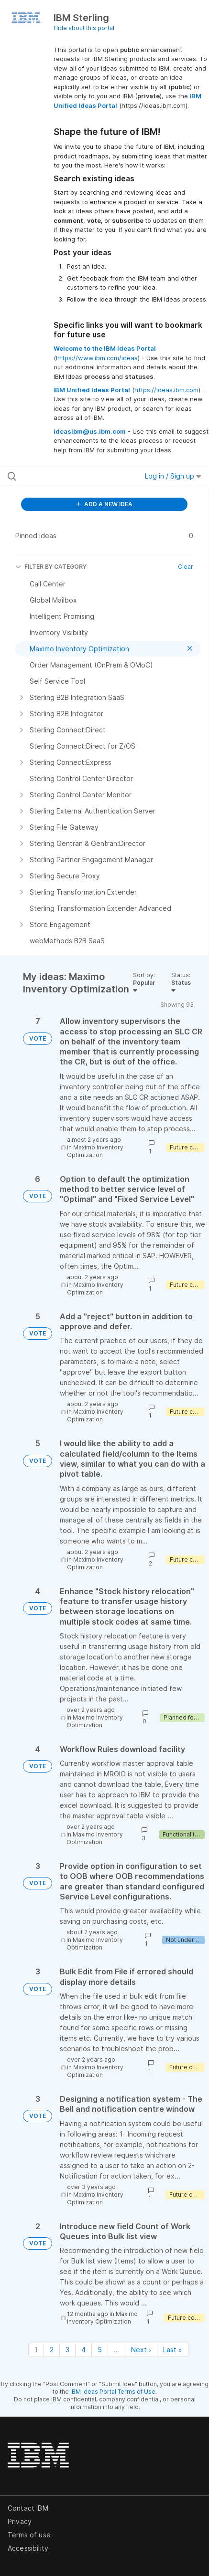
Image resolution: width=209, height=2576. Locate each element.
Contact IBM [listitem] (28, 2508)
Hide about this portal (84, 27)
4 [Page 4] (83, 2350)
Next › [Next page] (141, 2350)
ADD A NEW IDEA (104, 504)
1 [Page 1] (36, 2350)
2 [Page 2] (52, 2350)
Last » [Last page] (172, 2350)
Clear (185, 566)
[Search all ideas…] (64, 476)
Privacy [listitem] (20, 2521)
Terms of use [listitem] (29, 2535)
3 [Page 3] (67, 2350)
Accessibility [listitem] (28, 2548)
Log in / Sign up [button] (173, 476)
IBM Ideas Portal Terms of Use (112, 2391)
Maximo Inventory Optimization (95, 1151)
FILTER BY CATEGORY (51, 566)
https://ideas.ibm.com (166, 390)
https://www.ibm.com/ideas (97, 358)
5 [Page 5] (100, 2350)
